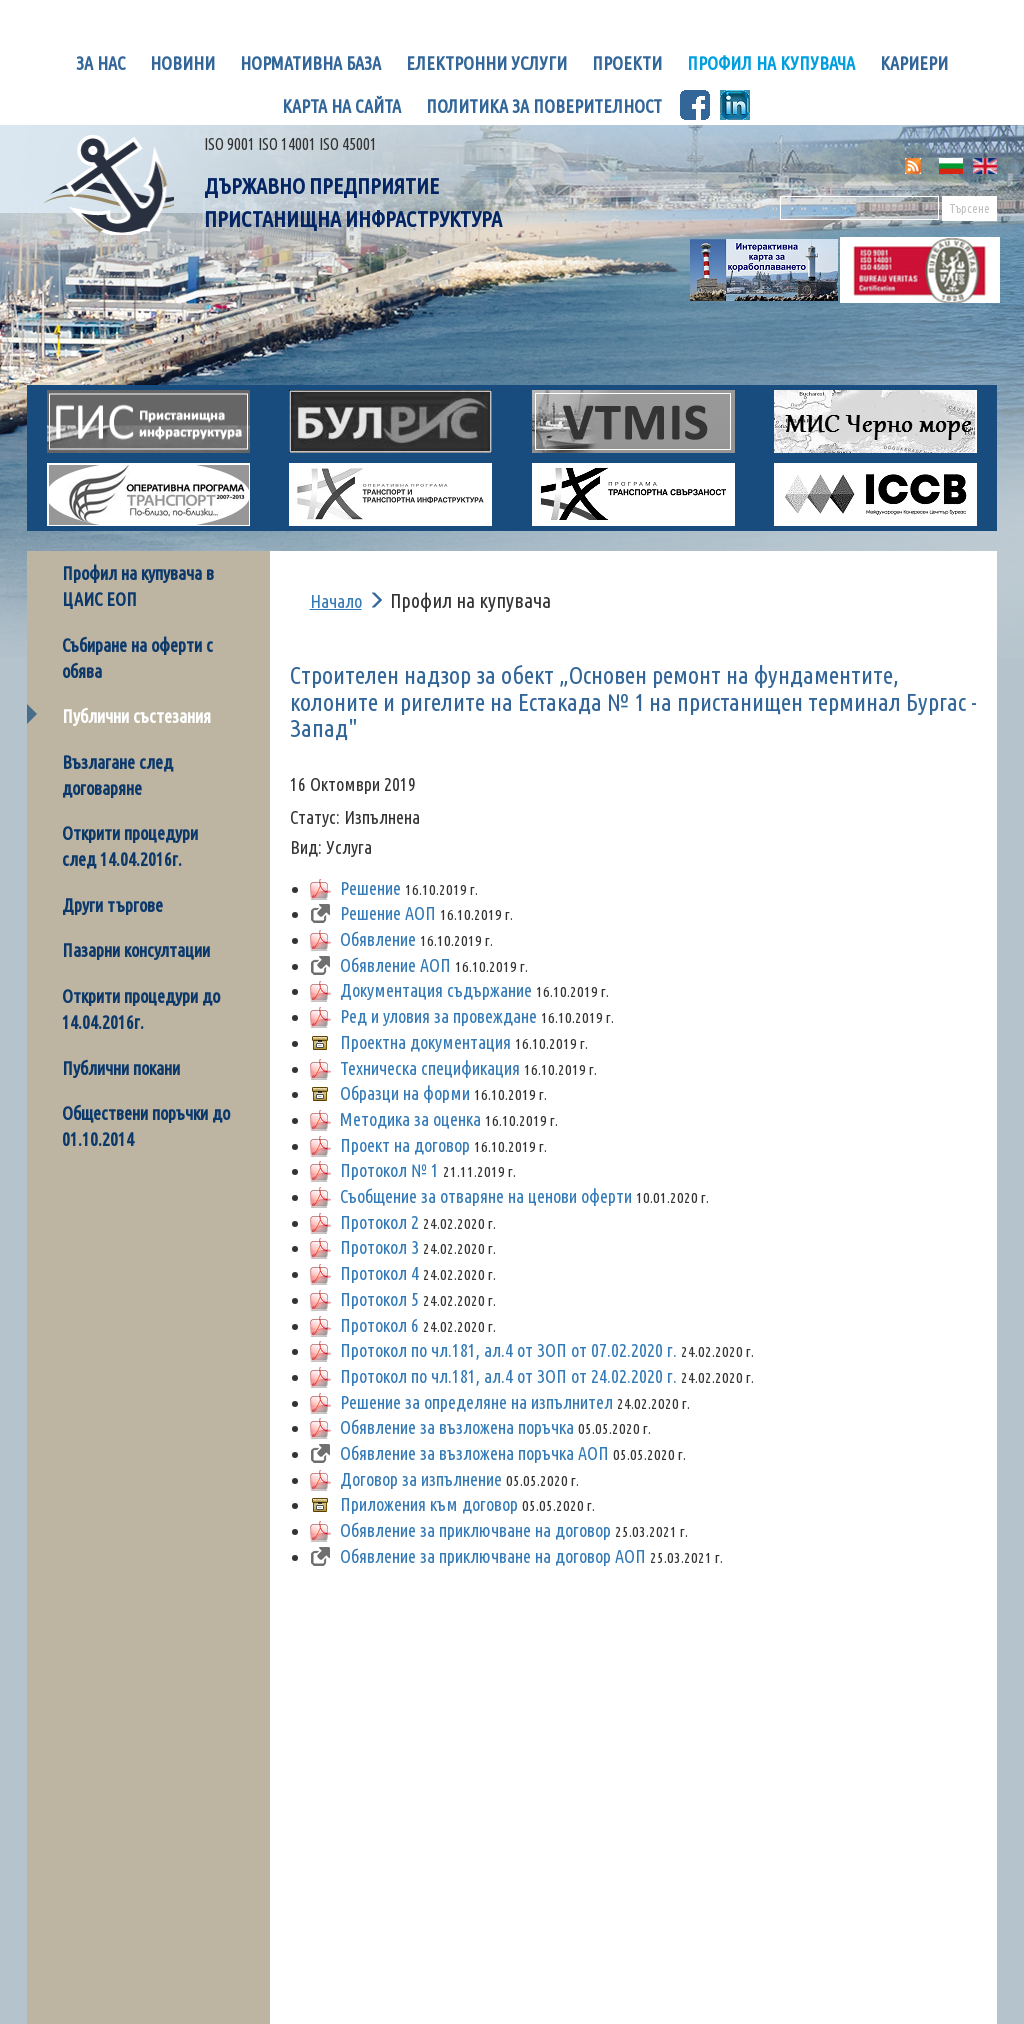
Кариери (914, 63)
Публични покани (121, 1068)
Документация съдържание (436, 990)
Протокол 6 (379, 1325)
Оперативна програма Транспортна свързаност (643, 508)
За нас (100, 63)
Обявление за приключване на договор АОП (493, 1556)
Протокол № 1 (389, 1170)
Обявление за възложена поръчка (457, 1427)
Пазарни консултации (136, 950)
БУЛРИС (390, 421)
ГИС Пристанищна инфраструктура (160, 435)
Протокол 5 (379, 1299)
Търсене (969, 208)
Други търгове (112, 905)
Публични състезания (136, 716)
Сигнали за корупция (655, 1919)
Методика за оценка (410, 1119)
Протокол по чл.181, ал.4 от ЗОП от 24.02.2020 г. (508, 1376)
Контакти (473, 1919)
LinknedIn (735, 105)
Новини (182, 63)
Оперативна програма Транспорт (174, 508)
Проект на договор (405, 1145)
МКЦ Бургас (917, 508)
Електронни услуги (486, 63)
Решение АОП (388, 913)
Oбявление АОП (395, 965)
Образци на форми (405, 1093)
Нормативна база (310, 63)
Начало (336, 601)
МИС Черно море (913, 435)
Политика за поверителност (544, 106)
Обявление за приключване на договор (475, 1530)
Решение (370, 888)
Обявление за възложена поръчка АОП (474, 1453)
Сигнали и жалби (855, 1919)
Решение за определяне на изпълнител (476, 1402)
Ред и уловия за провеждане (438, 1016)
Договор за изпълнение (421, 1479)
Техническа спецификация (430, 1068)
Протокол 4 (379, 1273)
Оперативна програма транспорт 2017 (414, 508)
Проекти (627, 63)
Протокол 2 (379, 1222)
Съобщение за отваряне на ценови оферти (486, 1196)
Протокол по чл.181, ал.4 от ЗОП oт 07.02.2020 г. (508, 1350)
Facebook (695, 105)
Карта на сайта (341, 106)
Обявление (378, 939)
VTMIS (633, 421)
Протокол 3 (379, 1247)
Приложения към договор (429, 1504)
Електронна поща (512, 1989)
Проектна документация (425, 1042)
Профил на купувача (771, 63)
